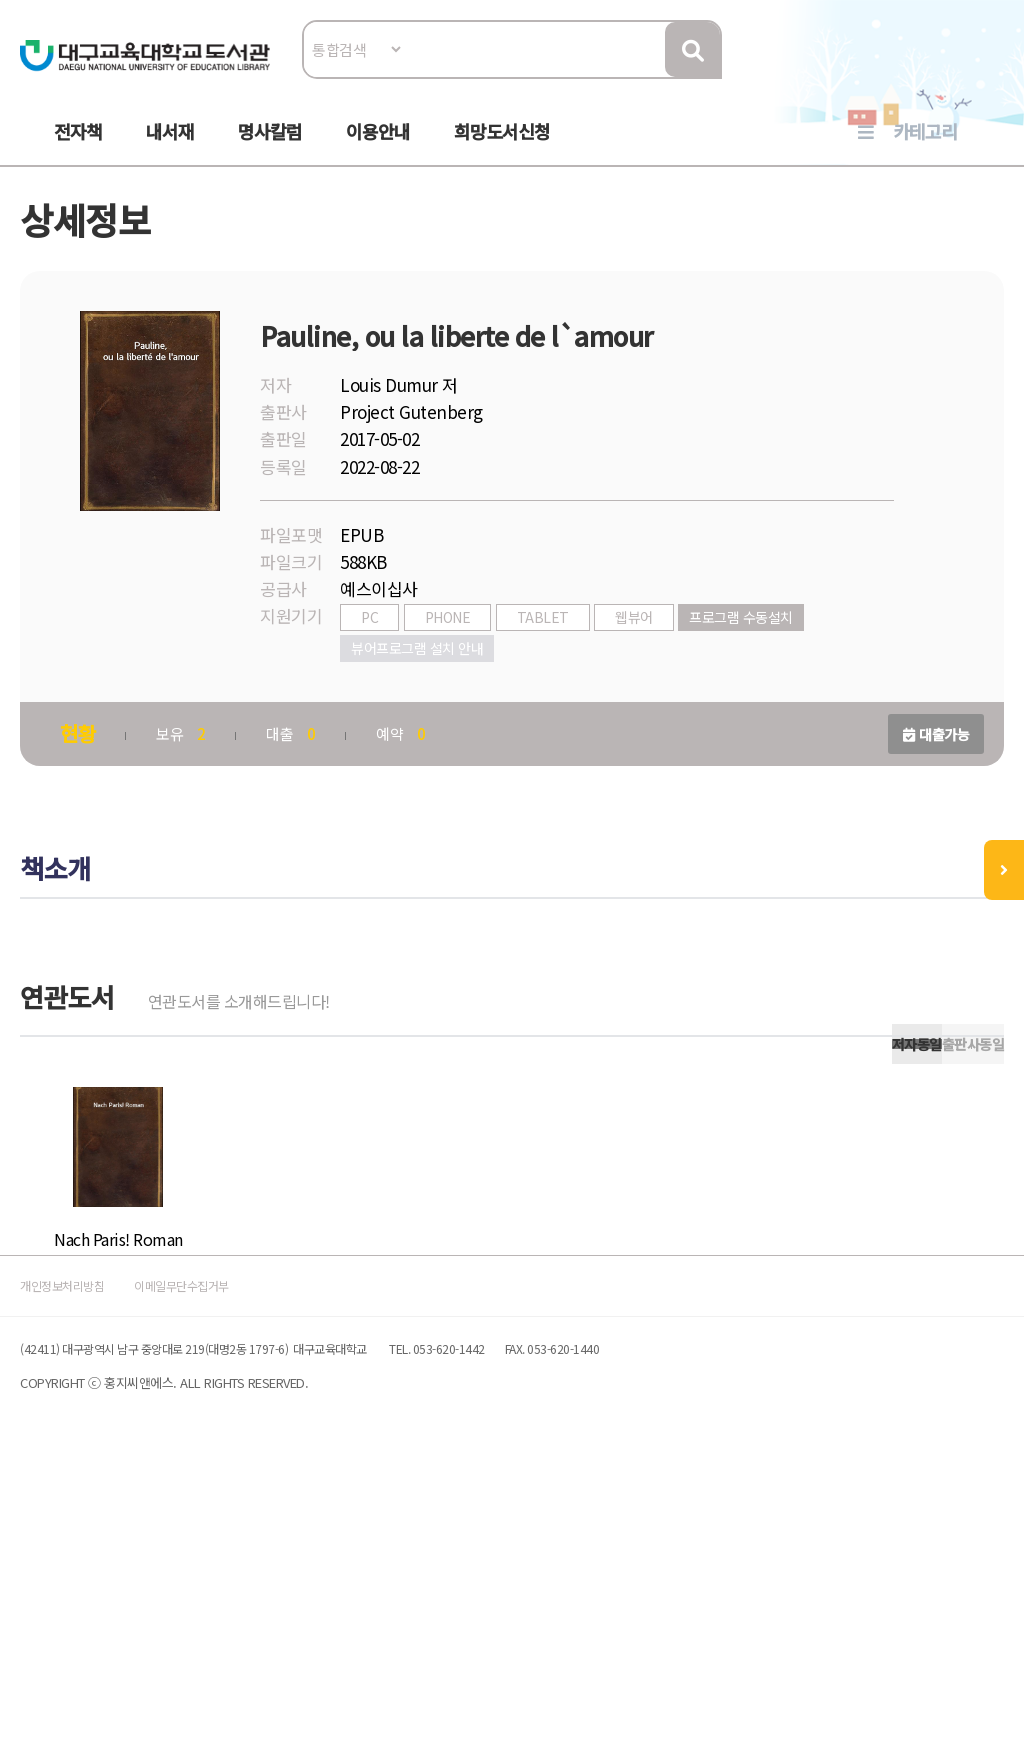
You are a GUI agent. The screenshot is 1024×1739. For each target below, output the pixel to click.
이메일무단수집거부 (256, 1545)
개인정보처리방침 (94, 1545)
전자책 (78, 151)
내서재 (170, 151)
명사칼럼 (270, 151)
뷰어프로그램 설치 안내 (429, 698)
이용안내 (378, 151)
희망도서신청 (502, 151)
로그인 (979, 76)
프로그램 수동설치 (753, 667)
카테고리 (925, 151)
